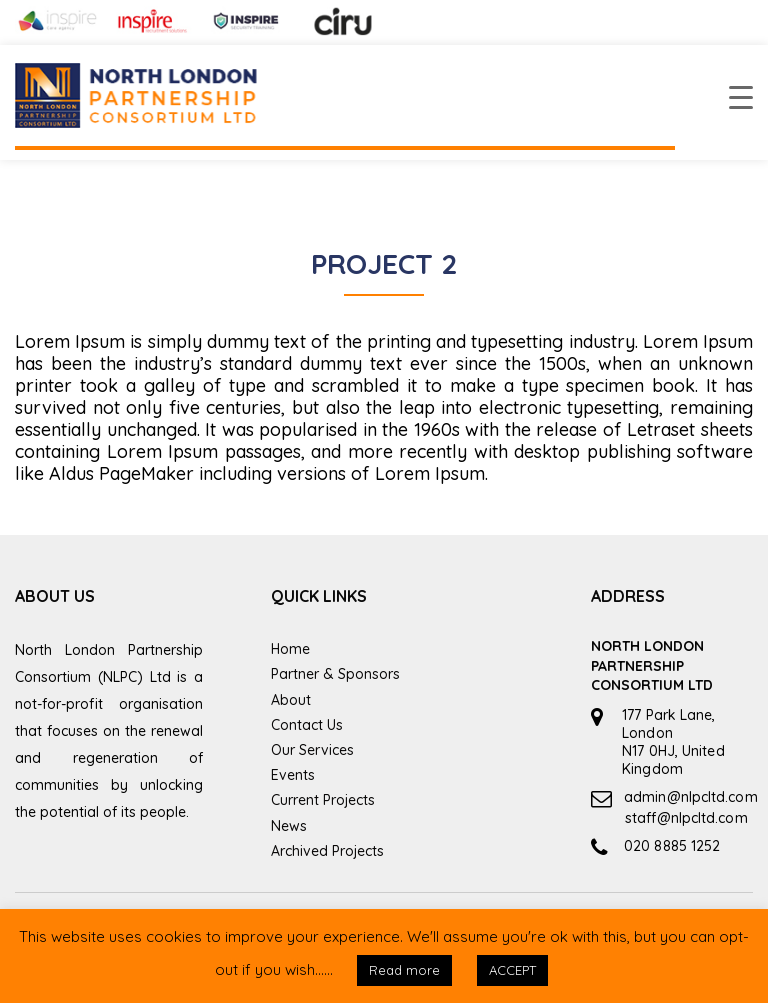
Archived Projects (327, 851)
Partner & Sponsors (335, 674)
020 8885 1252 (672, 846)
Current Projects (323, 800)
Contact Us (307, 725)
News (289, 826)
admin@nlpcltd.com (691, 797)
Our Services (312, 750)
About (291, 700)
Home (290, 649)
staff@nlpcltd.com (686, 818)
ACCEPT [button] (512, 970)
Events (293, 775)
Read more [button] (404, 970)
